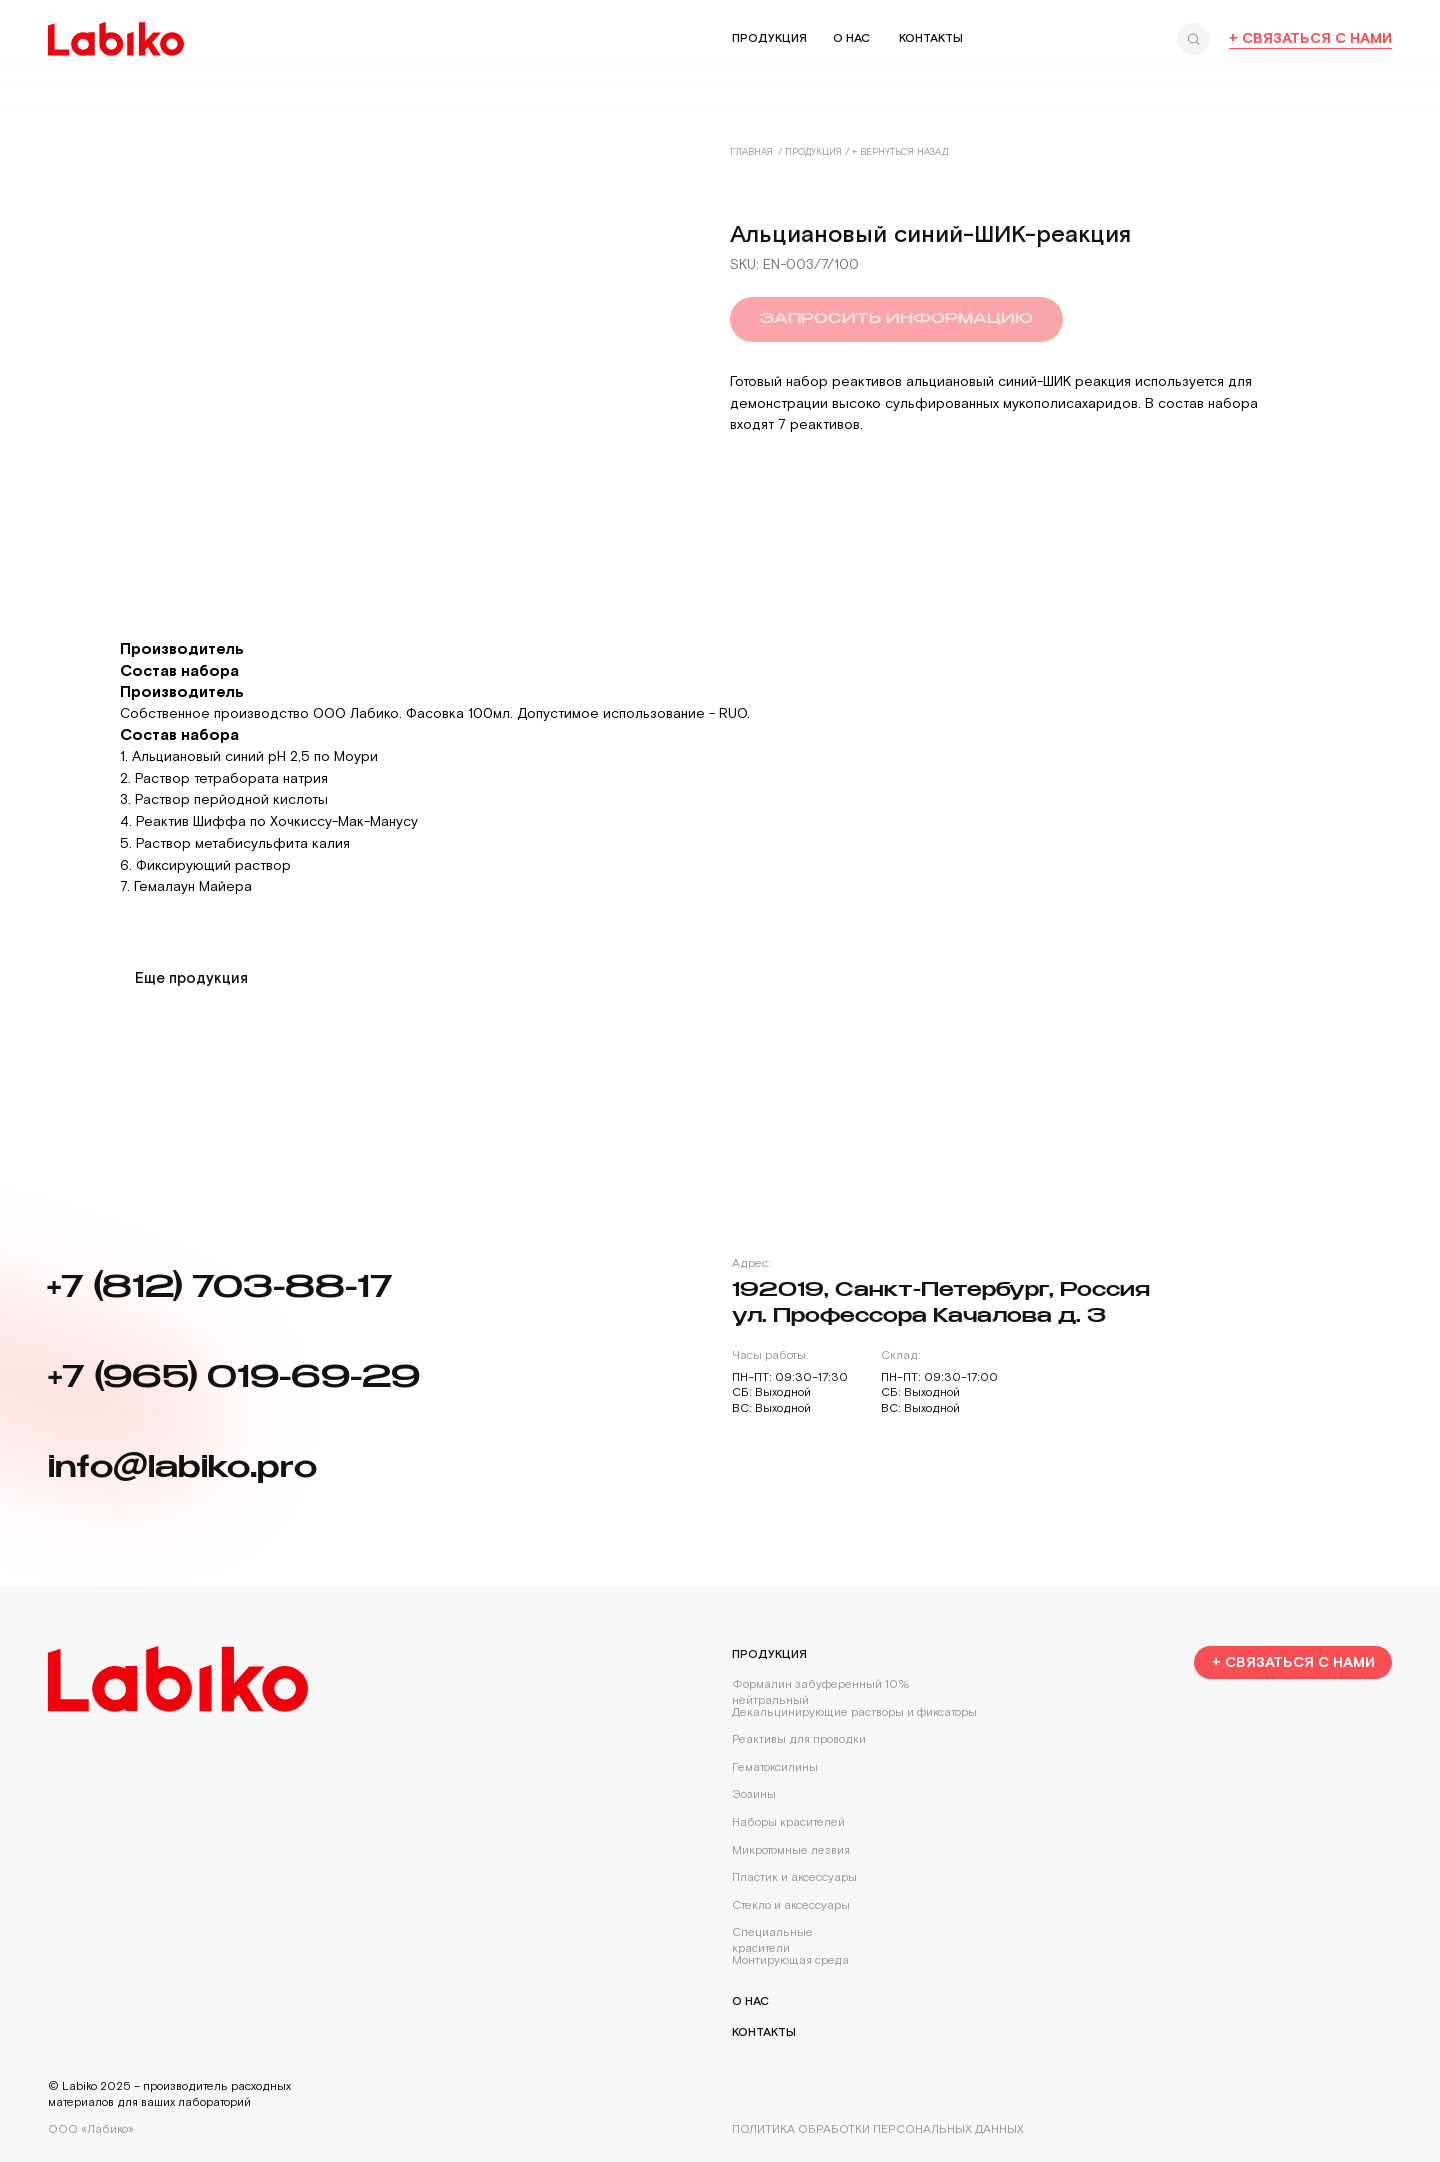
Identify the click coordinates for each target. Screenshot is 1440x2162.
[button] (1293, 1663)
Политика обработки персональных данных (878, 2129)
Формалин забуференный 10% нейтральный (821, 1692)
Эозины (754, 1794)
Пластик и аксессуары (794, 1877)
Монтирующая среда (790, 1960)
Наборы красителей (788, 1822)
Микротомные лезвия (791, 1850)
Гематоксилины (775, 1767)
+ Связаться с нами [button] (1310, 38)
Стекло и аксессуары (791, 1905)
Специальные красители (772, 1940)
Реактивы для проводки (799, 1739)
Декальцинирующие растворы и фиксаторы (854, 1712)
